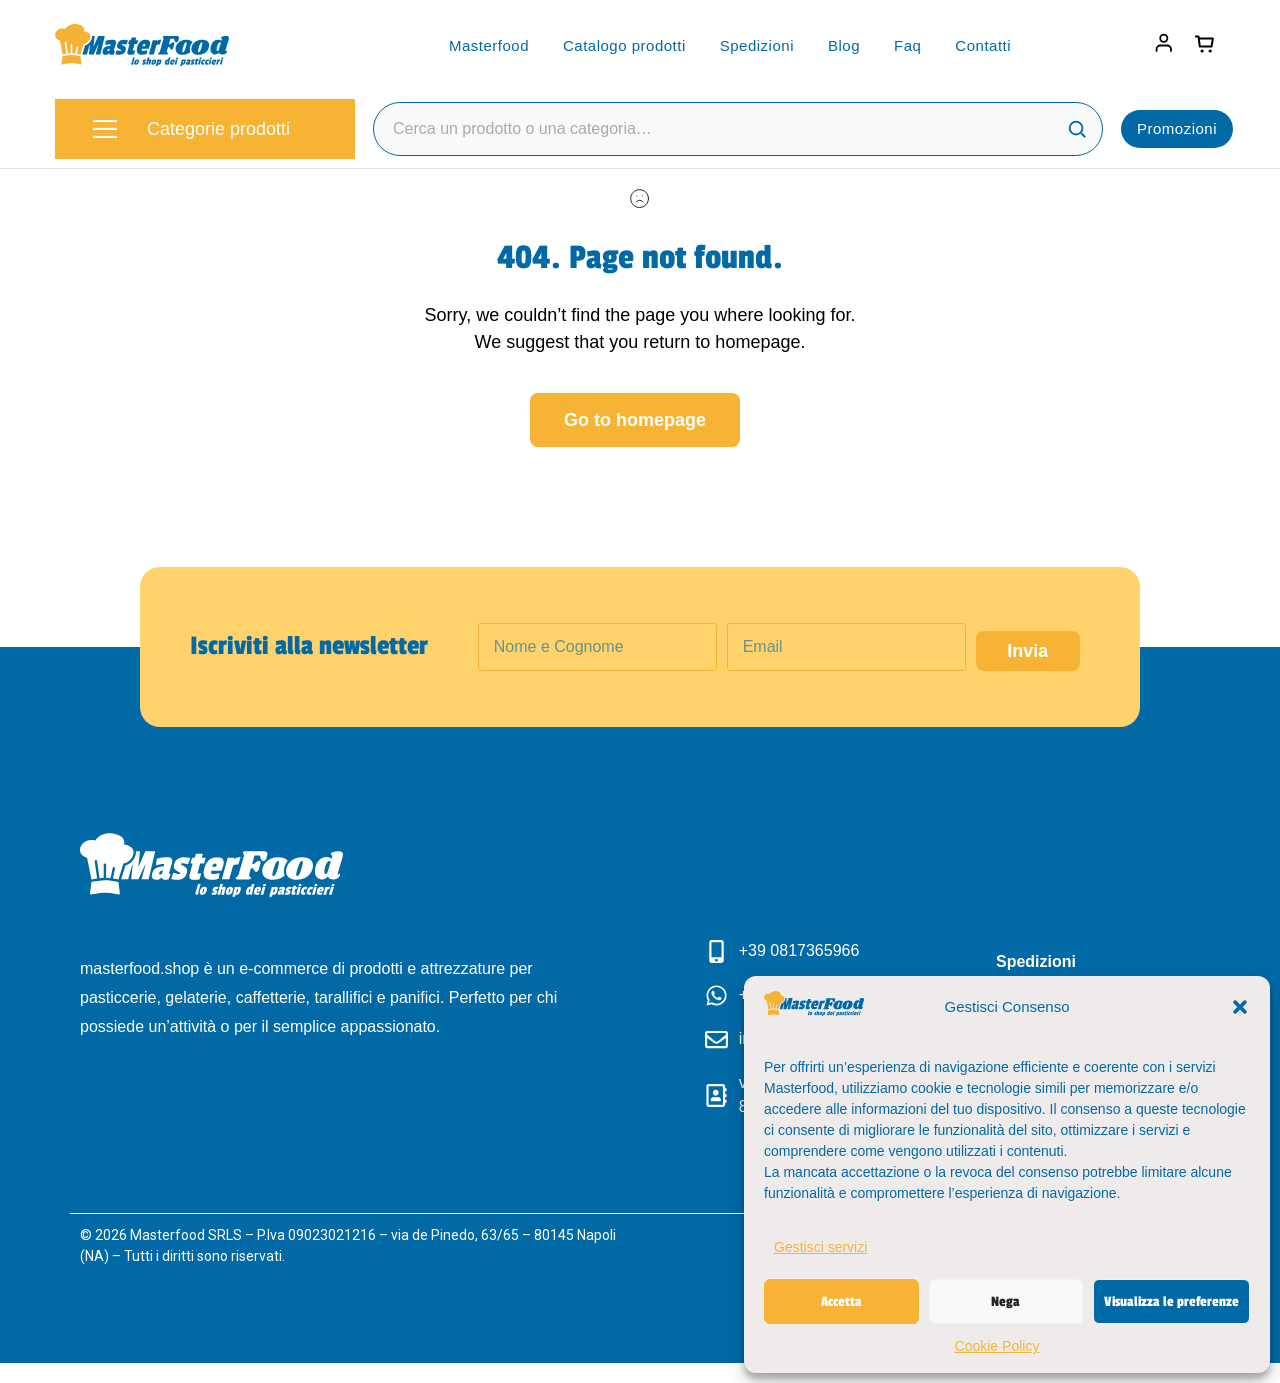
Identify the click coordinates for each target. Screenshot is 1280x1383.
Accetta (841, 1301)
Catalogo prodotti (624, 45)
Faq (907, 45)
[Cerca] (1077, 129)
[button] (1240, 1007)
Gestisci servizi (820, 1247)
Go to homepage (635, 420)
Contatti (983, 45)
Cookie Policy (997, 1346)
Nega (1005, 1301)
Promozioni (1177, 128)
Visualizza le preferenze (1171, 1301)
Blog (844, 45)
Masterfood (489, 45)
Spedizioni (757, 45)
